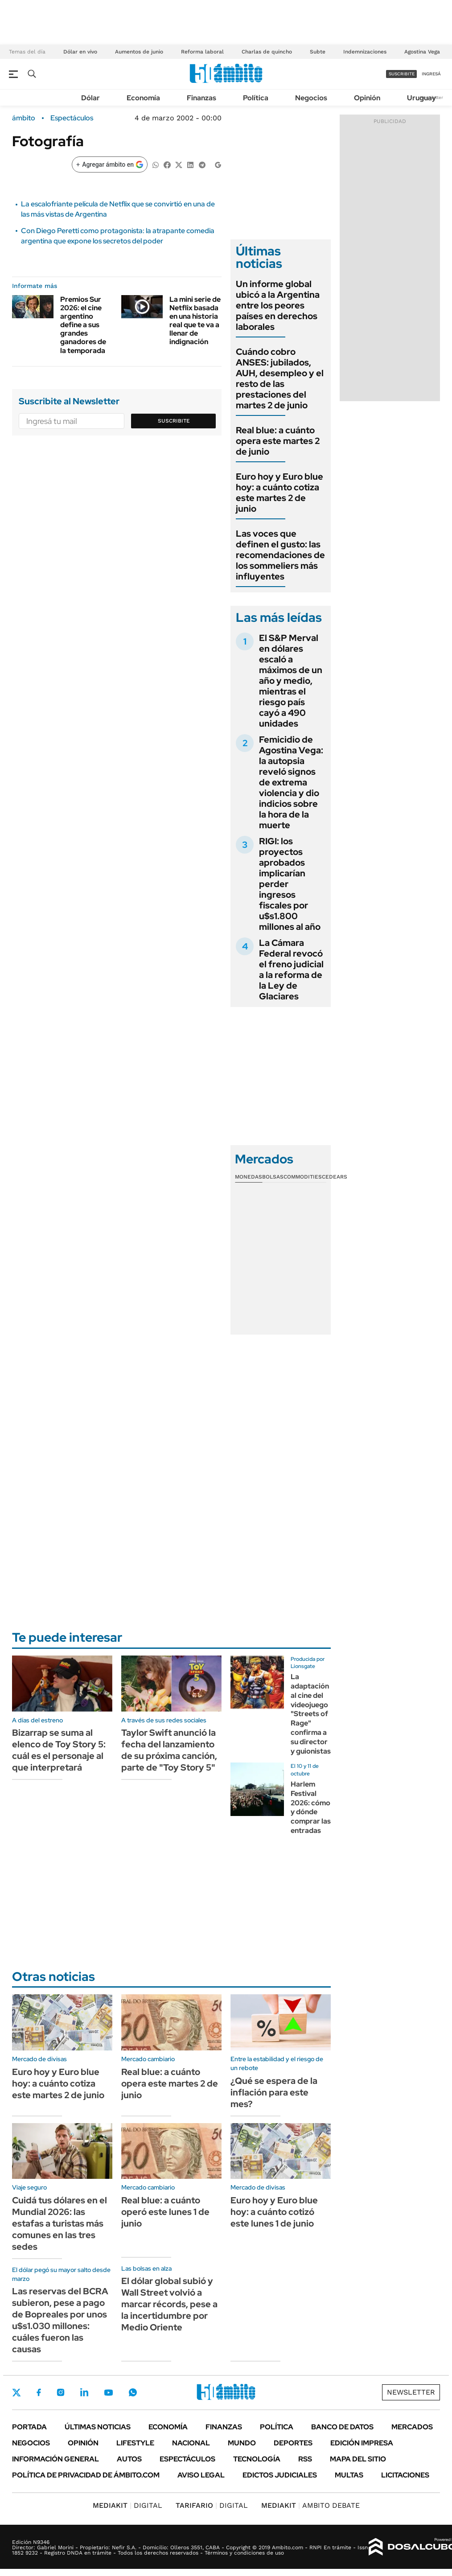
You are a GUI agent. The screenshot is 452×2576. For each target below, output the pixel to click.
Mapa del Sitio (358, 2459)
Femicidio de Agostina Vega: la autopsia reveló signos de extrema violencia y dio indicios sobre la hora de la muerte (291, 782)
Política (255, 98)
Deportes (293, 2443)
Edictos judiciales (279, 2475)
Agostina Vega (422, 52)
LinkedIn (84, 2392)
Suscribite (174, 421)
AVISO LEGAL (201, 2475)
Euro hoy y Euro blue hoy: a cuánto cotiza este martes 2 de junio (279, 492)
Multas (349, 2475)
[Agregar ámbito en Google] (110, 164)
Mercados (412, 2427)
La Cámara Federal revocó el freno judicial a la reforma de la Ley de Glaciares (291, 969)
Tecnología (256, 2459)
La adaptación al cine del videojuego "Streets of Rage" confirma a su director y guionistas (311, 1713)
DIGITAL (127, 2505)
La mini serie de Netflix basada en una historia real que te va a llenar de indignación (195, 321)
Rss (305, 2459)
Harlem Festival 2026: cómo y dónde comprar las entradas (311, 1807)
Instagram (61, 2392)
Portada (29, 2427)
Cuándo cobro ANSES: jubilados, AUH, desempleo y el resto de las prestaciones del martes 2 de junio (280, 378)
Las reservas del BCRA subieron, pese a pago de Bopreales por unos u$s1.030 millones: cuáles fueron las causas (60, 2320)
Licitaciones (405, 2475)
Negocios (311, 98)
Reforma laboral (202, 52)
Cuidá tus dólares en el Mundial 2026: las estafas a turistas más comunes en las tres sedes (59, 2223)
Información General (55, 2459)
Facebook (39, 2392)
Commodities (303, 1177)
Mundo (242, 2443)
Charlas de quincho (267, 52)
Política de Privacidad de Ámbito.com (86, 2475)
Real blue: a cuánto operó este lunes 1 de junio (165, 2211)
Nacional (191, 2443)
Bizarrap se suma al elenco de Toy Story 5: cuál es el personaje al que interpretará (59, 1750)
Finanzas (201, 98)
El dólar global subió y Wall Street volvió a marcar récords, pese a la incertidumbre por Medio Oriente (169, 2304)
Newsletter (411, 2392)
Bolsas (273, 1177)
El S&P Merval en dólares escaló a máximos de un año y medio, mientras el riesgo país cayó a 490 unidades (290, 680)
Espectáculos (71, 118)
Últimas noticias (98, 2427)
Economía (143, 98)
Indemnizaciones (364, 52)
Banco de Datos (342, 2427)
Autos (129, 2459)
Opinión (367, 98)
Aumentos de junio (139, 52)
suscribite (402, 73)
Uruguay (421, 98)
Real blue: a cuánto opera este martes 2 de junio (278, 440)
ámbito (23, 118)
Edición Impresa (361, 2443)
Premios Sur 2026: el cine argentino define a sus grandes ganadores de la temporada (83, 325)
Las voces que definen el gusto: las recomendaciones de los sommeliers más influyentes (280, 555)
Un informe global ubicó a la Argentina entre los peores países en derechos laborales (278, 305)
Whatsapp (133, 2392)
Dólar (90, 98)
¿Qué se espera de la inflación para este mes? (273, 2092)
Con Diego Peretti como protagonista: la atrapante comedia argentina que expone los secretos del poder (117, 235)
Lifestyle (135, 2443)
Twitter (16, 2392)
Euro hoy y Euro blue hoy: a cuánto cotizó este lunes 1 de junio (274, 2211)
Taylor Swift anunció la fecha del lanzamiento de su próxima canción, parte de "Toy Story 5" (169, 1750)
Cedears (334, 1177)
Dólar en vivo (80, 52)
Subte (317, 52)
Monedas (248, 1177)
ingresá (431, 73)
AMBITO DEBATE (310, 2505)
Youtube (108, 2392)
